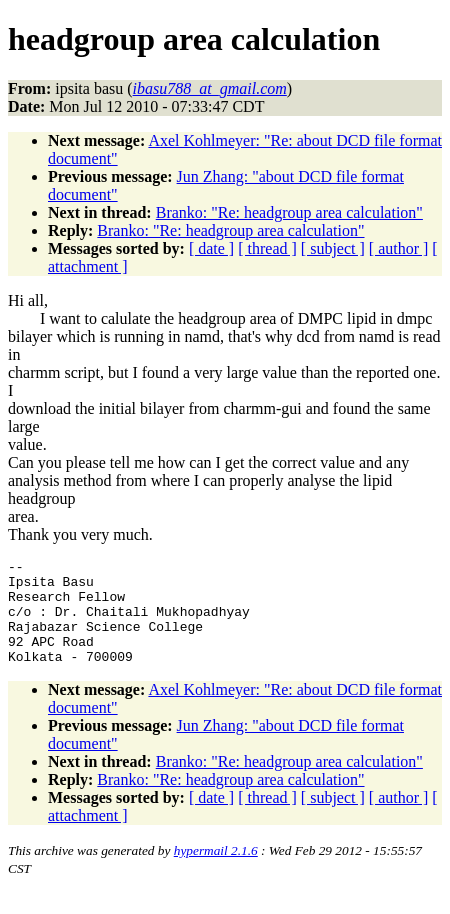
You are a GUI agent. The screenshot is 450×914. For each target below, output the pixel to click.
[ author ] (399, 248)
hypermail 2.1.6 (216, 871)
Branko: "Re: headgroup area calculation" (289, 212)
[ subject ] (333, 248)
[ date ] (211, 248)
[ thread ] (267, 248)
